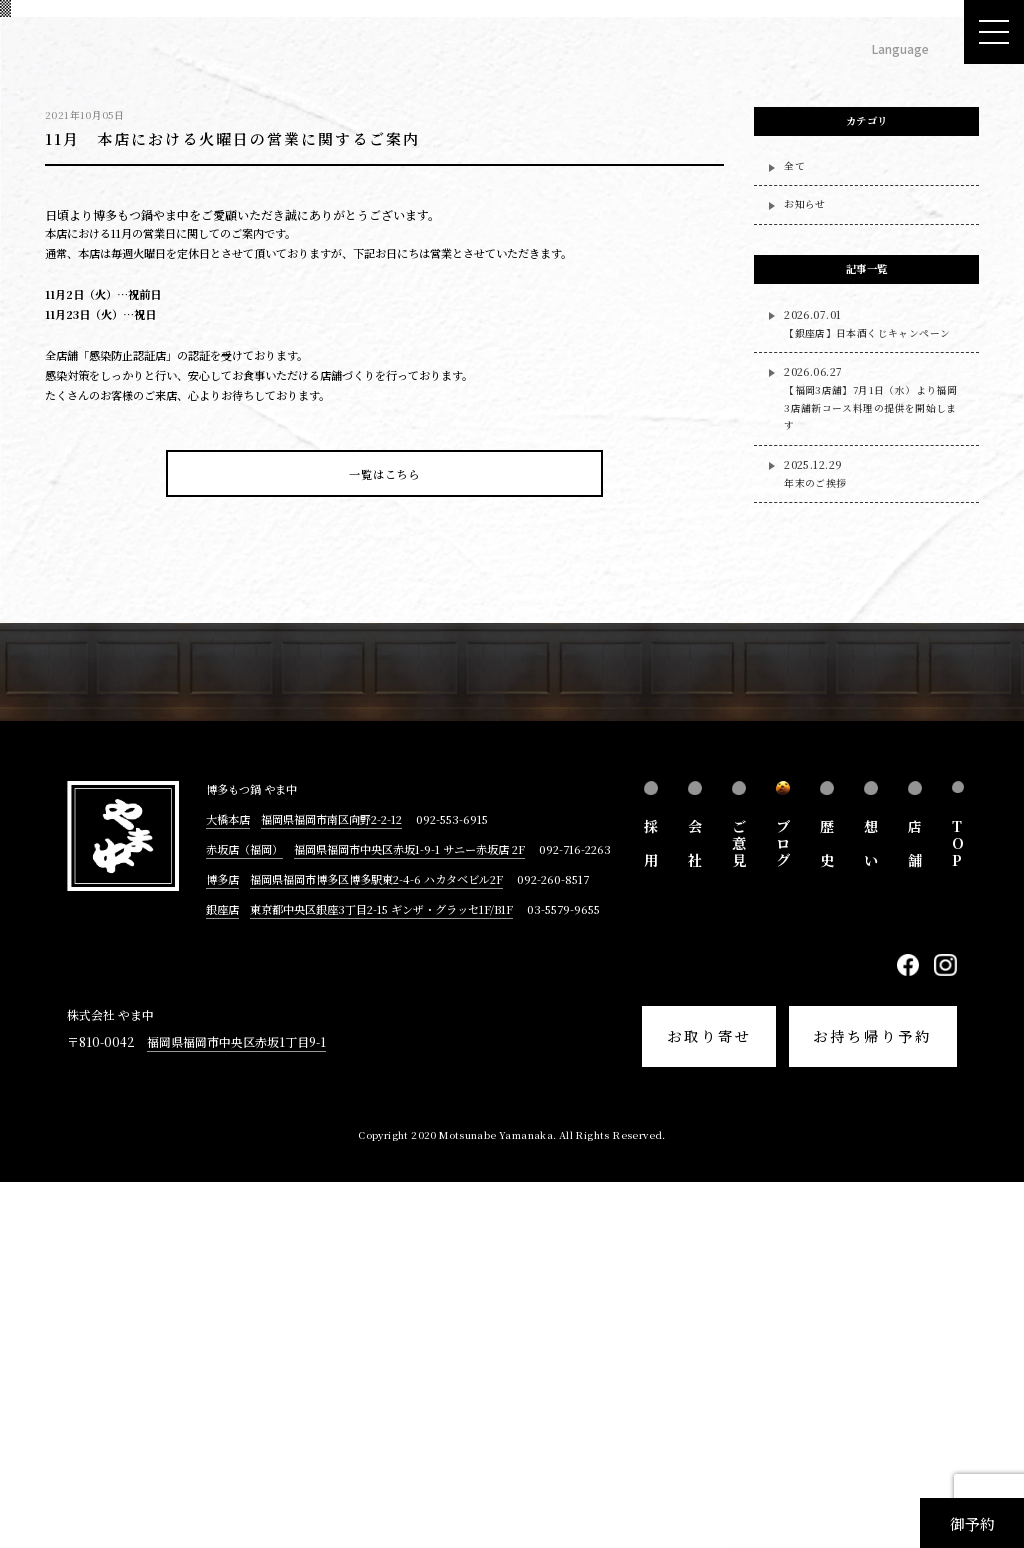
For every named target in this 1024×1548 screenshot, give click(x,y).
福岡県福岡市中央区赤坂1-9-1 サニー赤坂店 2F (409, 1214)
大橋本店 (228, 1184)
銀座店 (222, 1275)
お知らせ (805, 570)
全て (794, 531)
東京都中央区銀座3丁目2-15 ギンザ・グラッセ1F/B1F (381, 1275)
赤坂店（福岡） (244, 1214)
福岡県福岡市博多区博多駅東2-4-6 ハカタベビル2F (376, 1245)
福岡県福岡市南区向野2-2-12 (331, 1184)
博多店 (222, 1245)
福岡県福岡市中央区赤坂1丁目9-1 (236, 1406)
